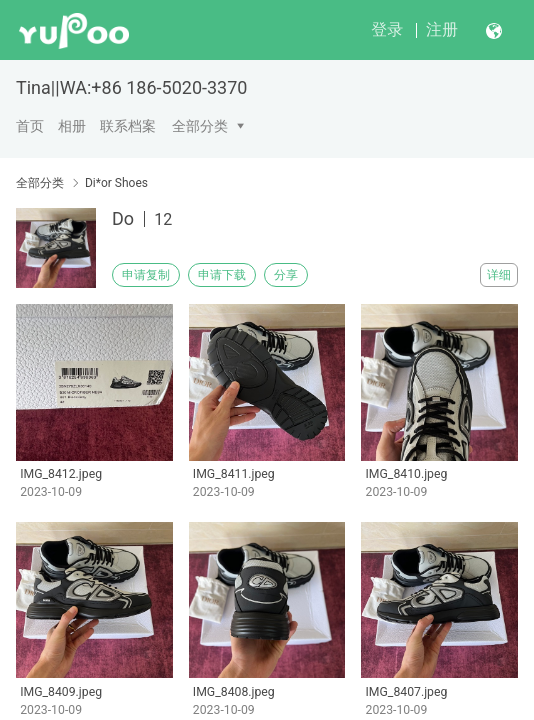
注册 (442, 29)
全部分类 (200, 126)
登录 (387, 29)
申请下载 (222, 275)
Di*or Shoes (116, 183)
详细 (499, 275)
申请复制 (146, 275)
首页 (30, 126)
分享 (286, 275)
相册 (72, 126)
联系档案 (128, 126)
